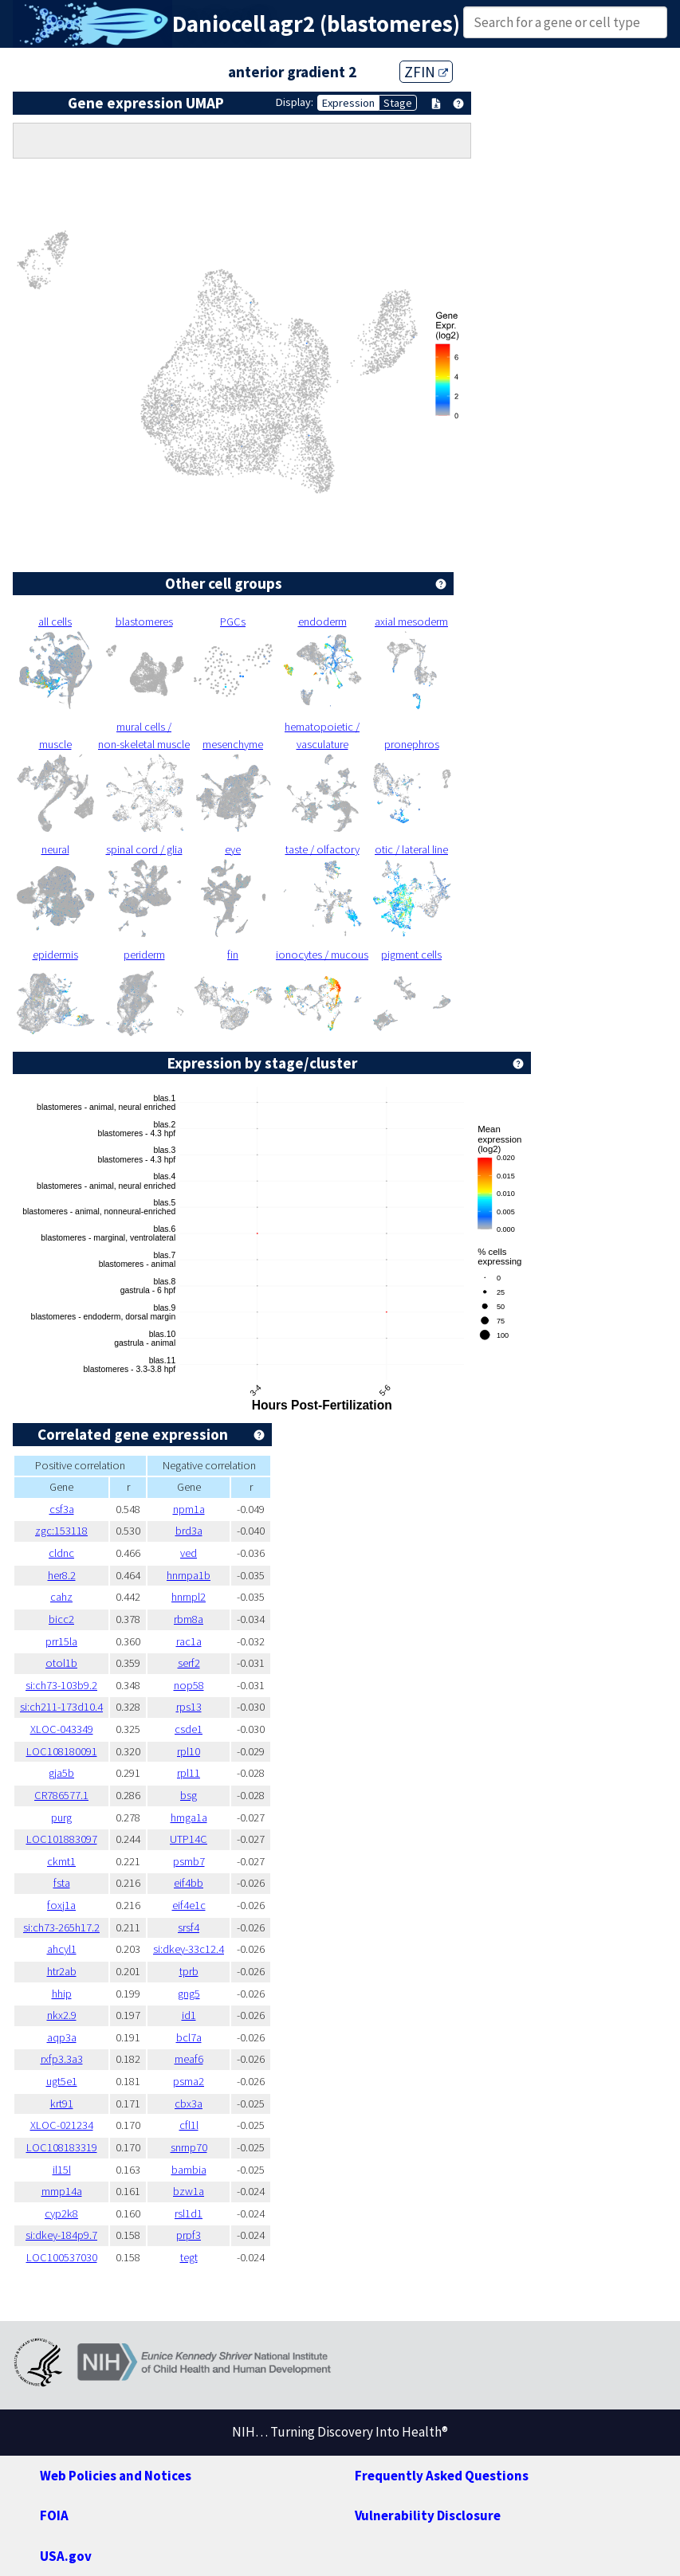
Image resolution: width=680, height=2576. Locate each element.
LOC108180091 (61, 1751)
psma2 (188, 2081)
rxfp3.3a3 (62, 2059)
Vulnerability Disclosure (428, 2515)
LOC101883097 (61, 1839)
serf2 (189, 1663)
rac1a (189, 1641)
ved (188, 1553)
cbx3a (188, 2103)
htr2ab (62, 1971)
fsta (61, 1883)
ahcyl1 (62, 1949)
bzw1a (188, 2191)
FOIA (54, 2515)
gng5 (189, 1993)
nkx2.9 (62, 2015)
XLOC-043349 (61, 1729)
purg (61, 1817)
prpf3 (188, 2235)
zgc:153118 (61, 1530)
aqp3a (62, 2037)
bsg (188, 1795)
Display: (294, 102)
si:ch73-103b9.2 (61, 1685)
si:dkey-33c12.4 (188, 1949)
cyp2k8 (61, 2213)
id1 (189, 2015)
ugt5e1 (61, 2081)
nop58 (189, 1685)
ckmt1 (61, 1861)
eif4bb (188, 1883)
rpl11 (188, 1773)
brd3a (188, 1530)
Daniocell (218, 24)
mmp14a (61, 2191)
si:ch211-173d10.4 (61, 1707)
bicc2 (61, 1619)
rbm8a (188, 1619)
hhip (62, 1993)
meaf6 (189, 2059)
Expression (348, 103)
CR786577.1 (61, 1795)
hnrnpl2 (188, 1597)
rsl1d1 (188, 2213)
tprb (188, 1971)
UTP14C (188, 1839)
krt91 (61, 2103)
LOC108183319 (61, 2147)
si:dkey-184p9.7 (61, 2235)
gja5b (61, 1773)
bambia (188, 2169)
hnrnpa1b (188, 1575)
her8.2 (62, 1575)
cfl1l (188, 2125)
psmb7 (189, 1861)
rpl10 (188, 1751)
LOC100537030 (61, 2257)
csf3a (61, 1509)
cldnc (61, 1553)
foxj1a (61, 1905)
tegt (189, 2257)
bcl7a (189, 2037)
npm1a (189, 1509)
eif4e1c (189, 1905)
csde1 (188, 1729)
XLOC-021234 (61, 2125)
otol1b (61, 1663)
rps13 (189, 1707)
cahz (61, 1597)
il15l (62, 2169)
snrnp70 (189, 2147)
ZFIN (426, 71)
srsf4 (188, 1927)
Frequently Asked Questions (442, 2475)
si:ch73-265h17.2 (61, 1927)
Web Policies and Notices (115, 2475)
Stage (397, 103)
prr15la (61, 1641)
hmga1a (189, 1817)
